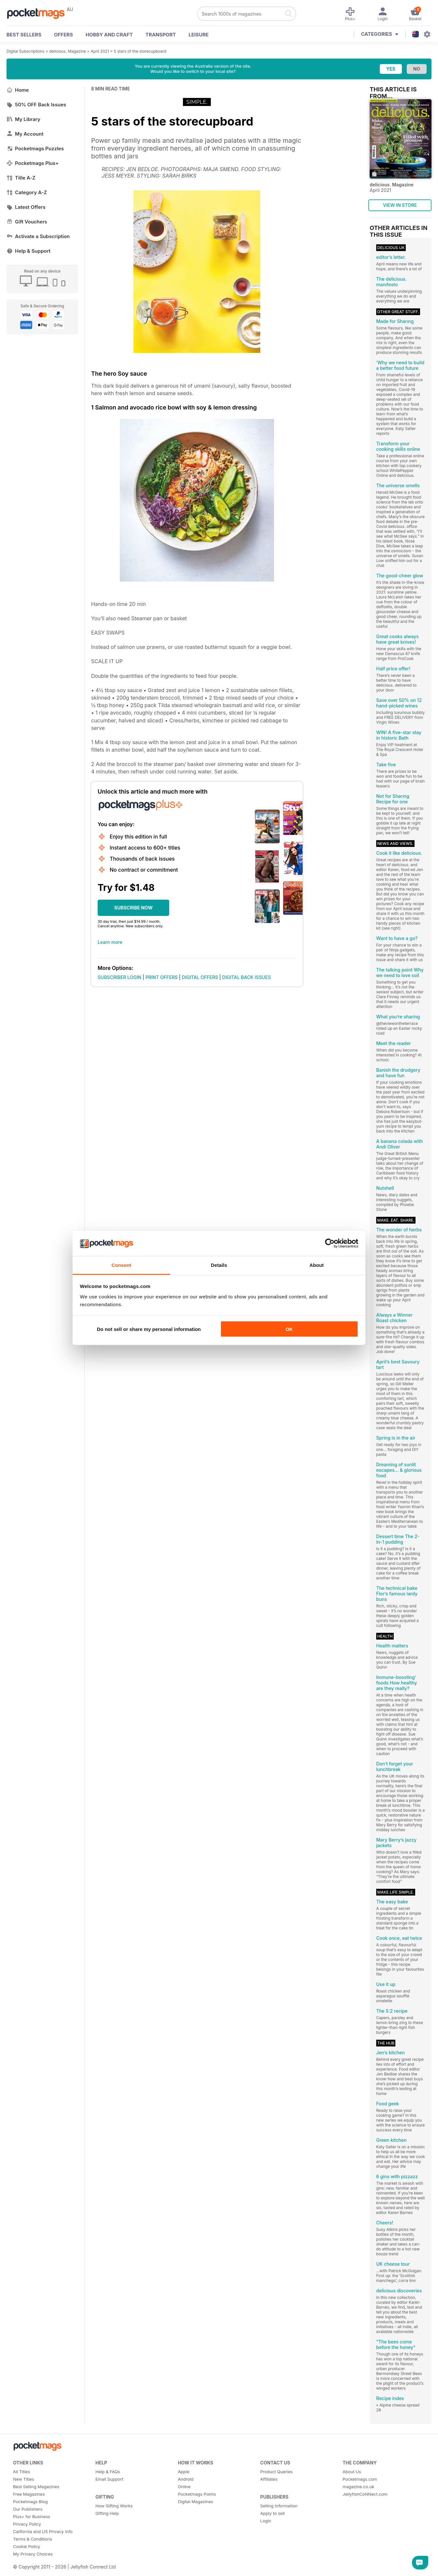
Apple (183, 2471)
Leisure (199, 35)
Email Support (109, 2479)
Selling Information (279, 2505)
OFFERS (63, 35)
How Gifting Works (113, 2505)
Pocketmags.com (360, 2479)
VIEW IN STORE (400, 205)
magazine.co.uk (358, 2486)
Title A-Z (21, 178)
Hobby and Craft (109, 35)
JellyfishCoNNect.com (365, 2494)
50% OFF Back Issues (36, 104)
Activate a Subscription (38, 236)
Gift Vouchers (27, 222)
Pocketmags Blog (30, 2501)
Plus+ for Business (31, 2516)
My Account (25, 134)
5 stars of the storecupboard (140, 51)
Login (265, 2520)
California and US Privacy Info (43, 2531)
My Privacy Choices (33, 2553)
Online (184, 2486)
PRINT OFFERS (161, 977)
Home (18, 90)
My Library (23, 119)
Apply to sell (272, 2513)
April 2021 (100, 51)
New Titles (23, 2479)
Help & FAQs (107, 2471)
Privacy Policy (27, 2524)
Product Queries (276, 2471)
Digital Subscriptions (26, 51)
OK (289, 1329)
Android (185, 2479)
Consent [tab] (121, 1265)
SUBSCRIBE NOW (133, 907)
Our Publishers (27, 2509)
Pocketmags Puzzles (35, 148)
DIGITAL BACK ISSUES (246, 977)
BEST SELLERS (24, 35)
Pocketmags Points (197, 2494)
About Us (352, 2471)
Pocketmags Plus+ (33, 163)
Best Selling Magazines (36, 2486)
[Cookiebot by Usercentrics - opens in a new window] (329, 1243)
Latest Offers (26, 207)
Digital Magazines (195, 2501)
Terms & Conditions (32, 2539)
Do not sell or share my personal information (149, 1329)
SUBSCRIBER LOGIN (119, 977)
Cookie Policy (26, 2546)
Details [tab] (219, 1265)
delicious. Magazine (67, 51)
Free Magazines (29, 2494)
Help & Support (28, 251)
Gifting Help (107, 2513)
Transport (160, 35)
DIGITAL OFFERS (200, 977)
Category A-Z (27, 192)
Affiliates (269, 2479)
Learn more (110, 942)
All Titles (21, 2471)
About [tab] (316, 1265)
